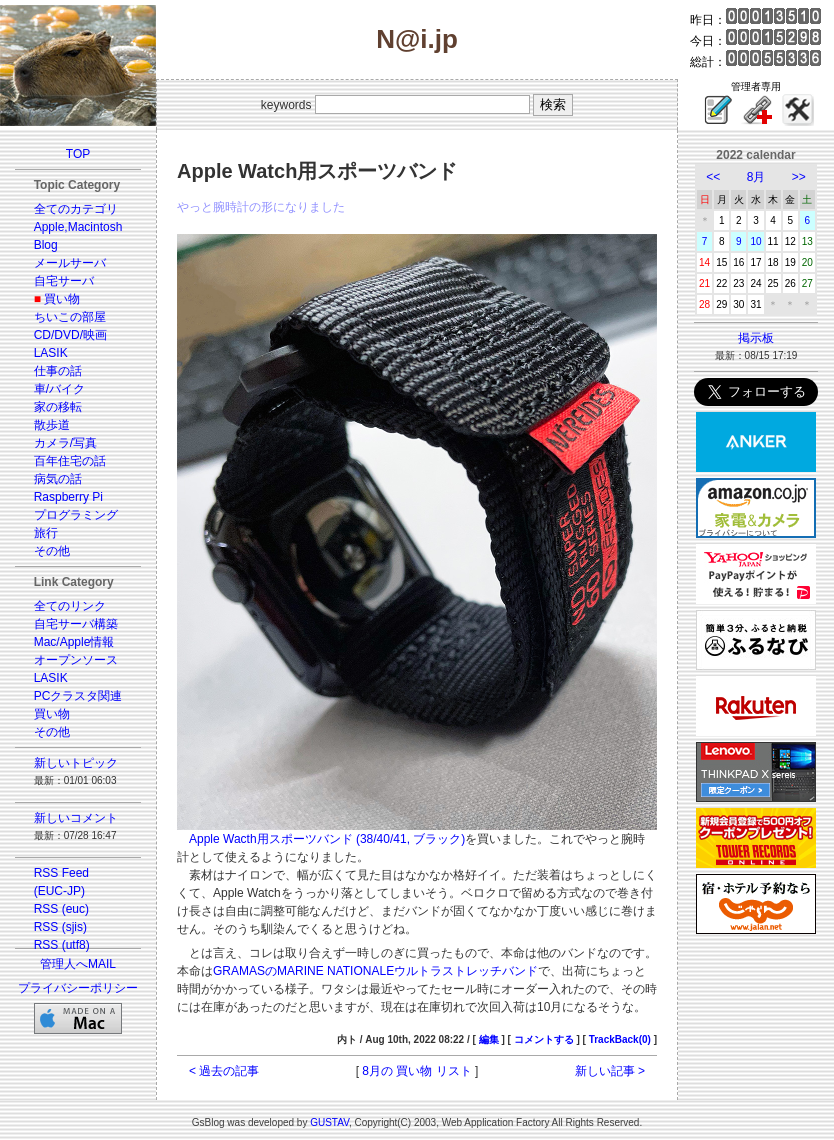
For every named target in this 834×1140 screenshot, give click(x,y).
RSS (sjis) (60, 927)
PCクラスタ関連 (78, 696)
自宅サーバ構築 (76, 624)
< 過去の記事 (224, 1071)
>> (799, 177)
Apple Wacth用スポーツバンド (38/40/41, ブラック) (327, 839)
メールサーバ (70, 263)
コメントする (544, 1039)
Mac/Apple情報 (74, 642)
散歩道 (52, 425)
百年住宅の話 (70, 461)
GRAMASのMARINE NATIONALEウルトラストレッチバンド (375, 971)
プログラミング (76, 515)
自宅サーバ (64, 281)
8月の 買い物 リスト (416, 1071)
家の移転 (58, 407)
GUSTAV (329, 1122)
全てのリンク (70, 606)
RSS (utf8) (62, 945)
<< (713, 177)
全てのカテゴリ (76, 209)
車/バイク (59, 389)
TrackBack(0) (620, 1039)
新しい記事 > (610, 1071)
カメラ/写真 (65, 443)
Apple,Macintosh (78, 227)
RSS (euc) (61, 909)
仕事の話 (58, 371)
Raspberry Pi (68, 497)
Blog (46, 245)
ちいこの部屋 (70, 317)
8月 (756, 177)
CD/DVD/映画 (70, 335)
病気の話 (58, 479)
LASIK (51, 353)
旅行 (46, 533)
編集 (489, 1039)
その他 (52, 551)
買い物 (62, 299)
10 (755, 241)
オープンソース (76, 660)
